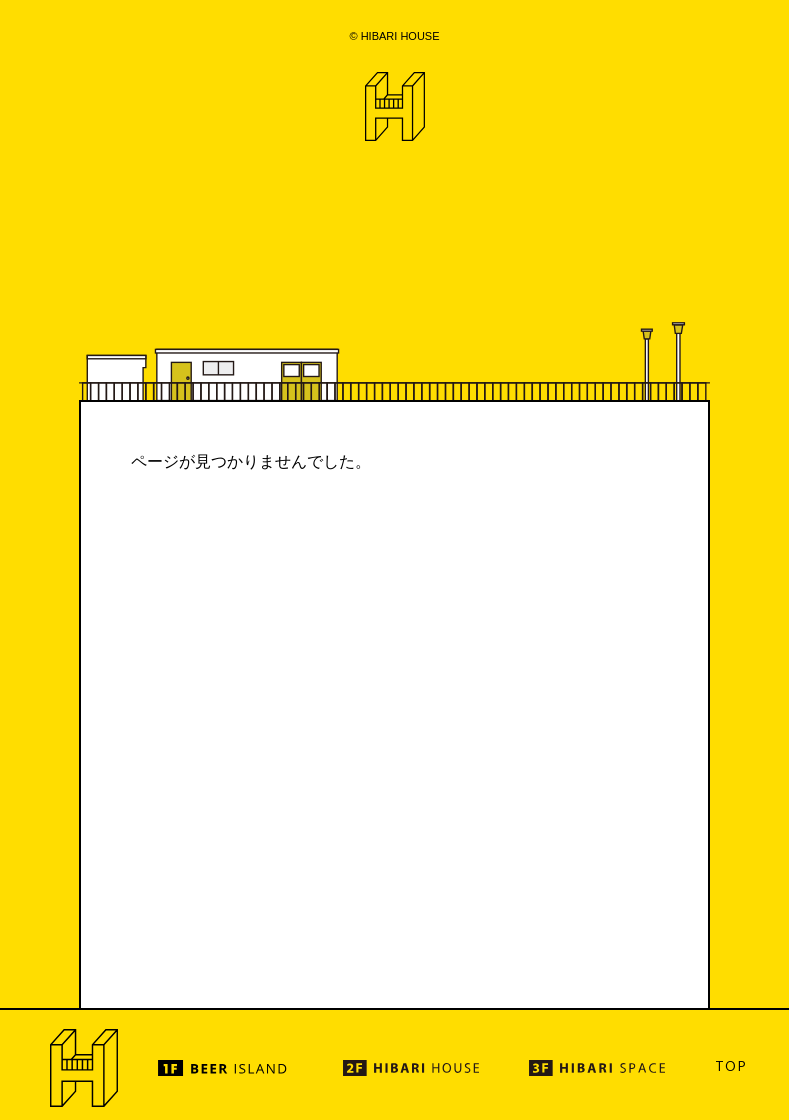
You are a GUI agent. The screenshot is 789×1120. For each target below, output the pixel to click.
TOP (731, 1066)
